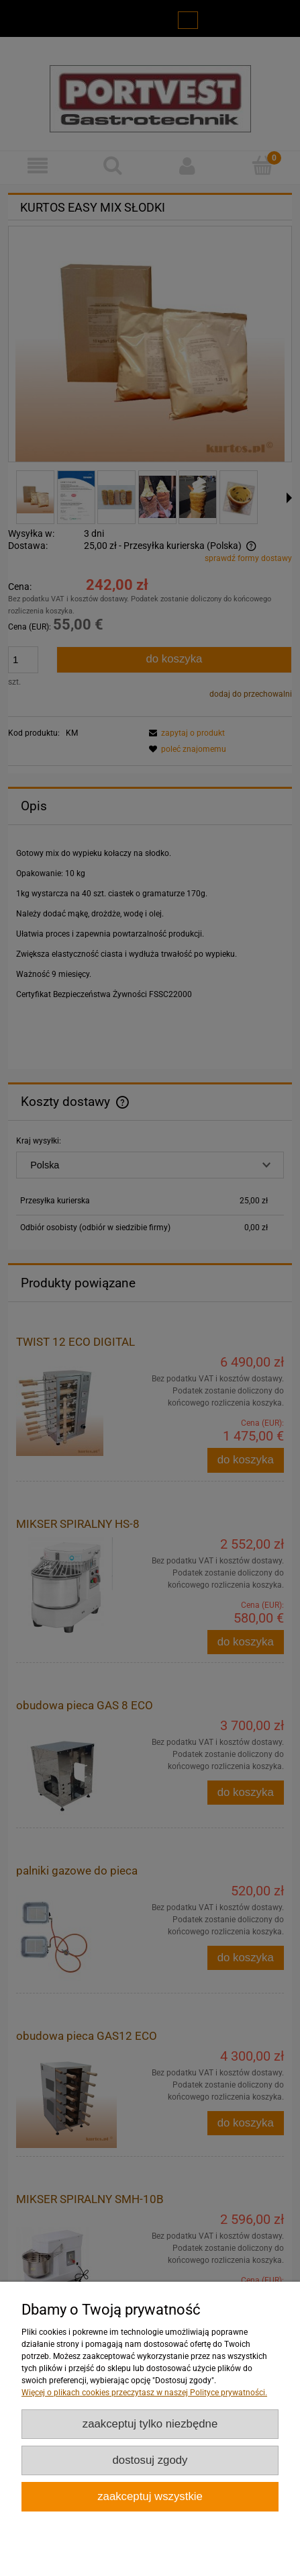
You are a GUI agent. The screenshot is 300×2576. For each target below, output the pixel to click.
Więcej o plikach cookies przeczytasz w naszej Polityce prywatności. (144, 2392)
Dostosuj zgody (150, 2460)
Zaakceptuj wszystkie (150, 2496)
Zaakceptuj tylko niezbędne (150, 2423)
